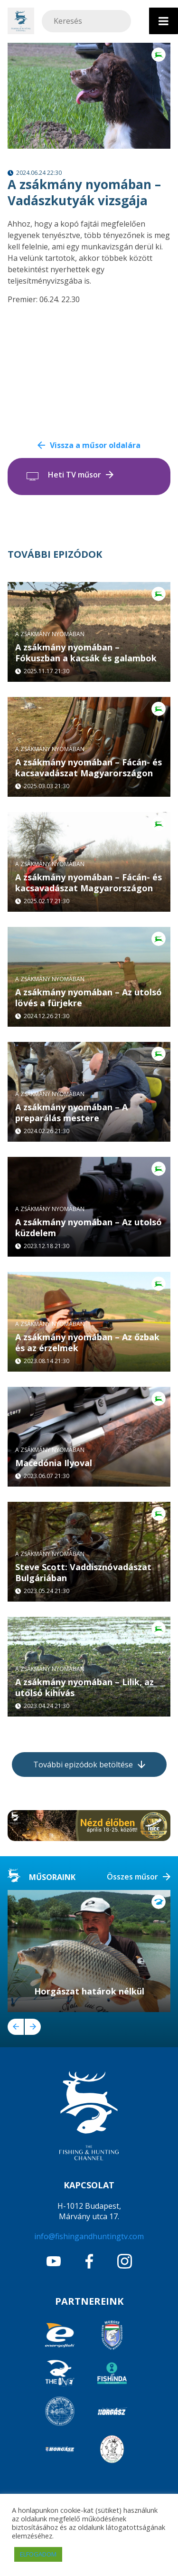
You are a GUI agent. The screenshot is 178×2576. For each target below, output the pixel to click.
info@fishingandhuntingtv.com (89, 2236)
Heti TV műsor (74, 474)
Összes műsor (132, 1876)
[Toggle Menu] (163, 21)
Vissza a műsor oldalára (95, 445)
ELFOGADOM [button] (38, 2554)
